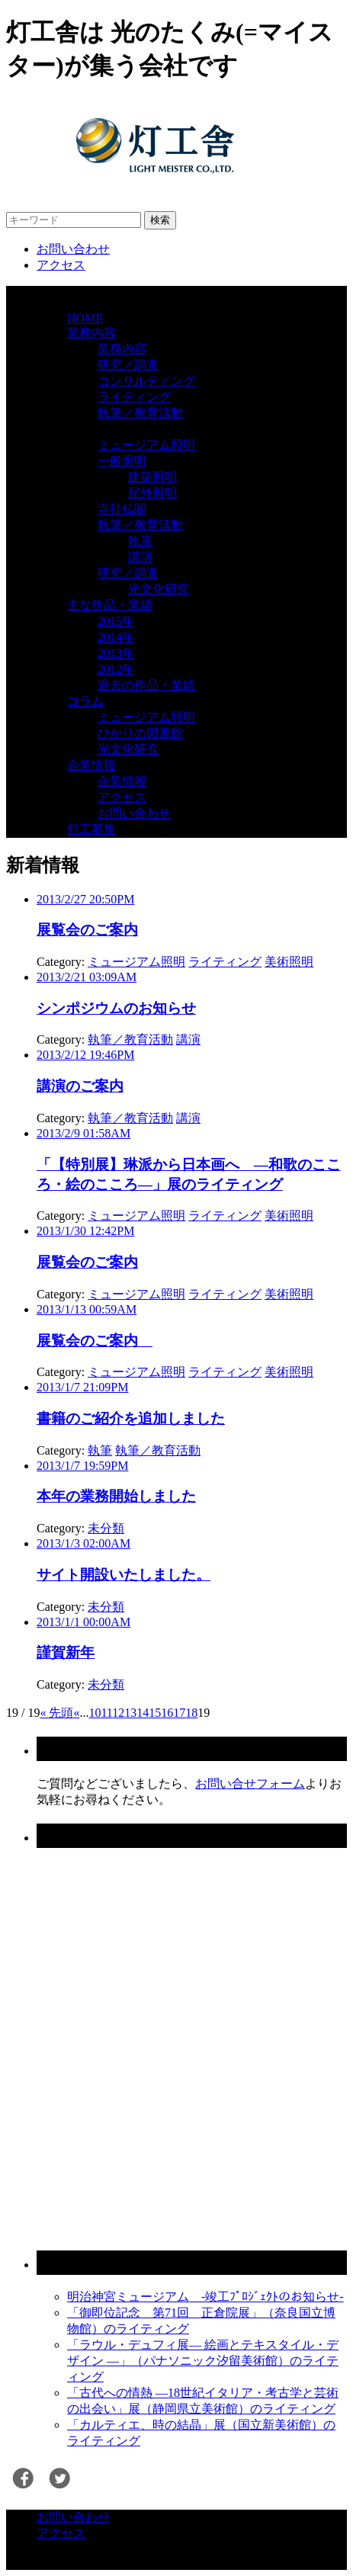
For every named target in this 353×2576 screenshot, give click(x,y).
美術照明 (289, 961)
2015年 (116, 620)
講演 (140, 556)
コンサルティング (146, 380)
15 (155, 1712)
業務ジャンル (103, 428)
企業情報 (91, 765)
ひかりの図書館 (140, 733)
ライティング (134, 396)
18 (191, 1712)
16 (167, 1712)
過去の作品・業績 (146, 684)
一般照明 (122, 460)
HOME (85, 318)
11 (106, 1712)
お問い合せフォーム (250, 1783)
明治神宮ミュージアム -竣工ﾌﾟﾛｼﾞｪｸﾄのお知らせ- (205, 2296)
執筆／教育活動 (140, 412)
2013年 (116, 652)
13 (130, 1712)
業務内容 (91, 332)
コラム (85, 701)
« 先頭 (56, 1712)
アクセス (61, 264)
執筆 (140, 540)
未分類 (106, 1528)
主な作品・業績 (109, 604)
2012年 (116, 668)
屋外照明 (152, 492)
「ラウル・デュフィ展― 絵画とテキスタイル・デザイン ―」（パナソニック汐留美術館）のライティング (203, 2360)
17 (179, 1712)
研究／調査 (128, 364)
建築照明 (152, 476)
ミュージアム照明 (146, 444)
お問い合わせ (73, 248)
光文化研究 (158, 588)
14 (142, 1712)
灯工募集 (91, 829)
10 (94, 1712)
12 (118, 1712)
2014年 (116, 636)
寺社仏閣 (122, 508)
